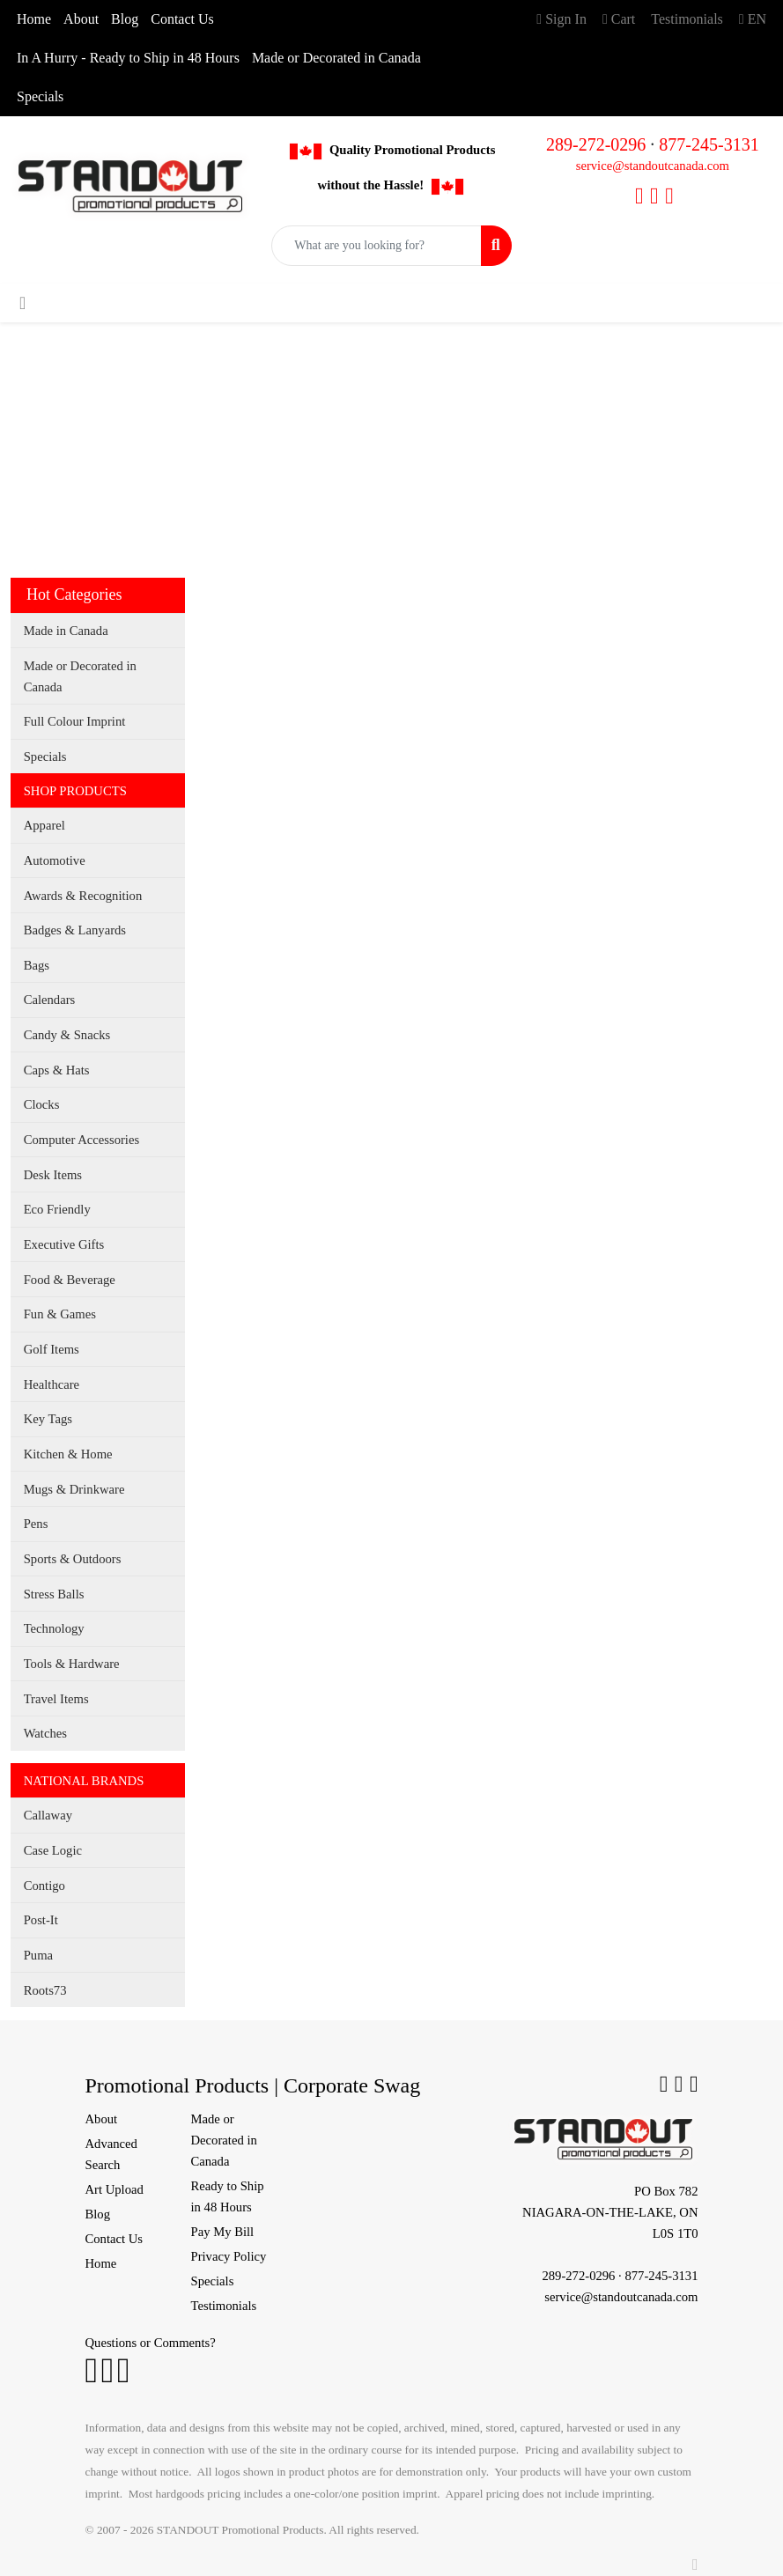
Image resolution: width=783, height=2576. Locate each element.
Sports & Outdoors (73, 1559)
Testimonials (224, 2306)
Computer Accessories (81, 1140)
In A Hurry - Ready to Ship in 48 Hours (128, 57)
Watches (45, 1733)
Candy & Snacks (67, 1035)
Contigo (44, 1885)
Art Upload (114, 2189)
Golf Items (51, 1349)
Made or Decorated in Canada (336, 57)
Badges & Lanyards (75, 930)
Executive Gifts (64, 1244)
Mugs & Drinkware (74, 1489)
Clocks (42, 1104)
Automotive (54, 860)
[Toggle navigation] (22, 303)
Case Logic (53, 1850)
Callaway (48, 1815)
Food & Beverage (69, 1280)
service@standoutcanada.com (652, 166)
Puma (38, 1955)
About (81, 18)
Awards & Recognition (83, 896)
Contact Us (182, 18)
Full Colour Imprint (75, 721)
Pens (36, 1524)
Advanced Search (111, 2154)
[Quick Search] (376, 245)
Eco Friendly (57, 1209)
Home (34, 18)
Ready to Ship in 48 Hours (227, 2196)
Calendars (50, 1000)
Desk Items (53, 1175)
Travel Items (56, 1699)
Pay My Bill (223, 2232)
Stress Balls (54, 1594)
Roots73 (45, 1990)
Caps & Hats (57, 1070)
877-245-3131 (708, 144)
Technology (54, 1628)
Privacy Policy (229, 2256)
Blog (124, 18)
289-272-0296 (596, 144)
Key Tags (48, 1419)
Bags (36, 965)
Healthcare (51, 1384)
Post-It (41, 1920)
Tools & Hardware (72, 1664)
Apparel (44, 825)
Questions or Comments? (150, 2343)
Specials (40, 96)
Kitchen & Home (68, 1454)
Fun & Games (60, 1314)
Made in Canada (66, 631)
